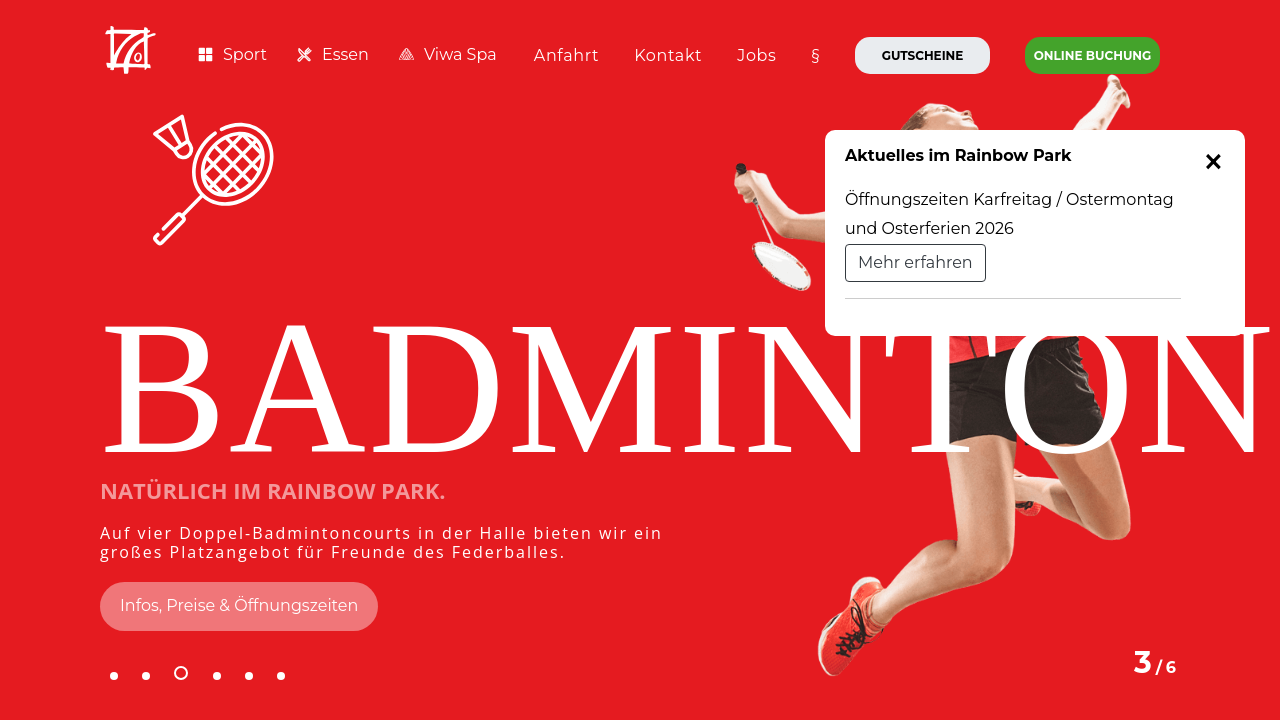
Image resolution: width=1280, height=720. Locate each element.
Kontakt (668, 55)
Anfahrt (566, 55)
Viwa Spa (448, 54)
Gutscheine (923, 55)
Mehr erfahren (915, 262)
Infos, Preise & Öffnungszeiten (239, 605)
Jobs (756, 55)
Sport (232, 54)
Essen (333, 54)
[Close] (1213, 162)
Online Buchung (1093, 55)
